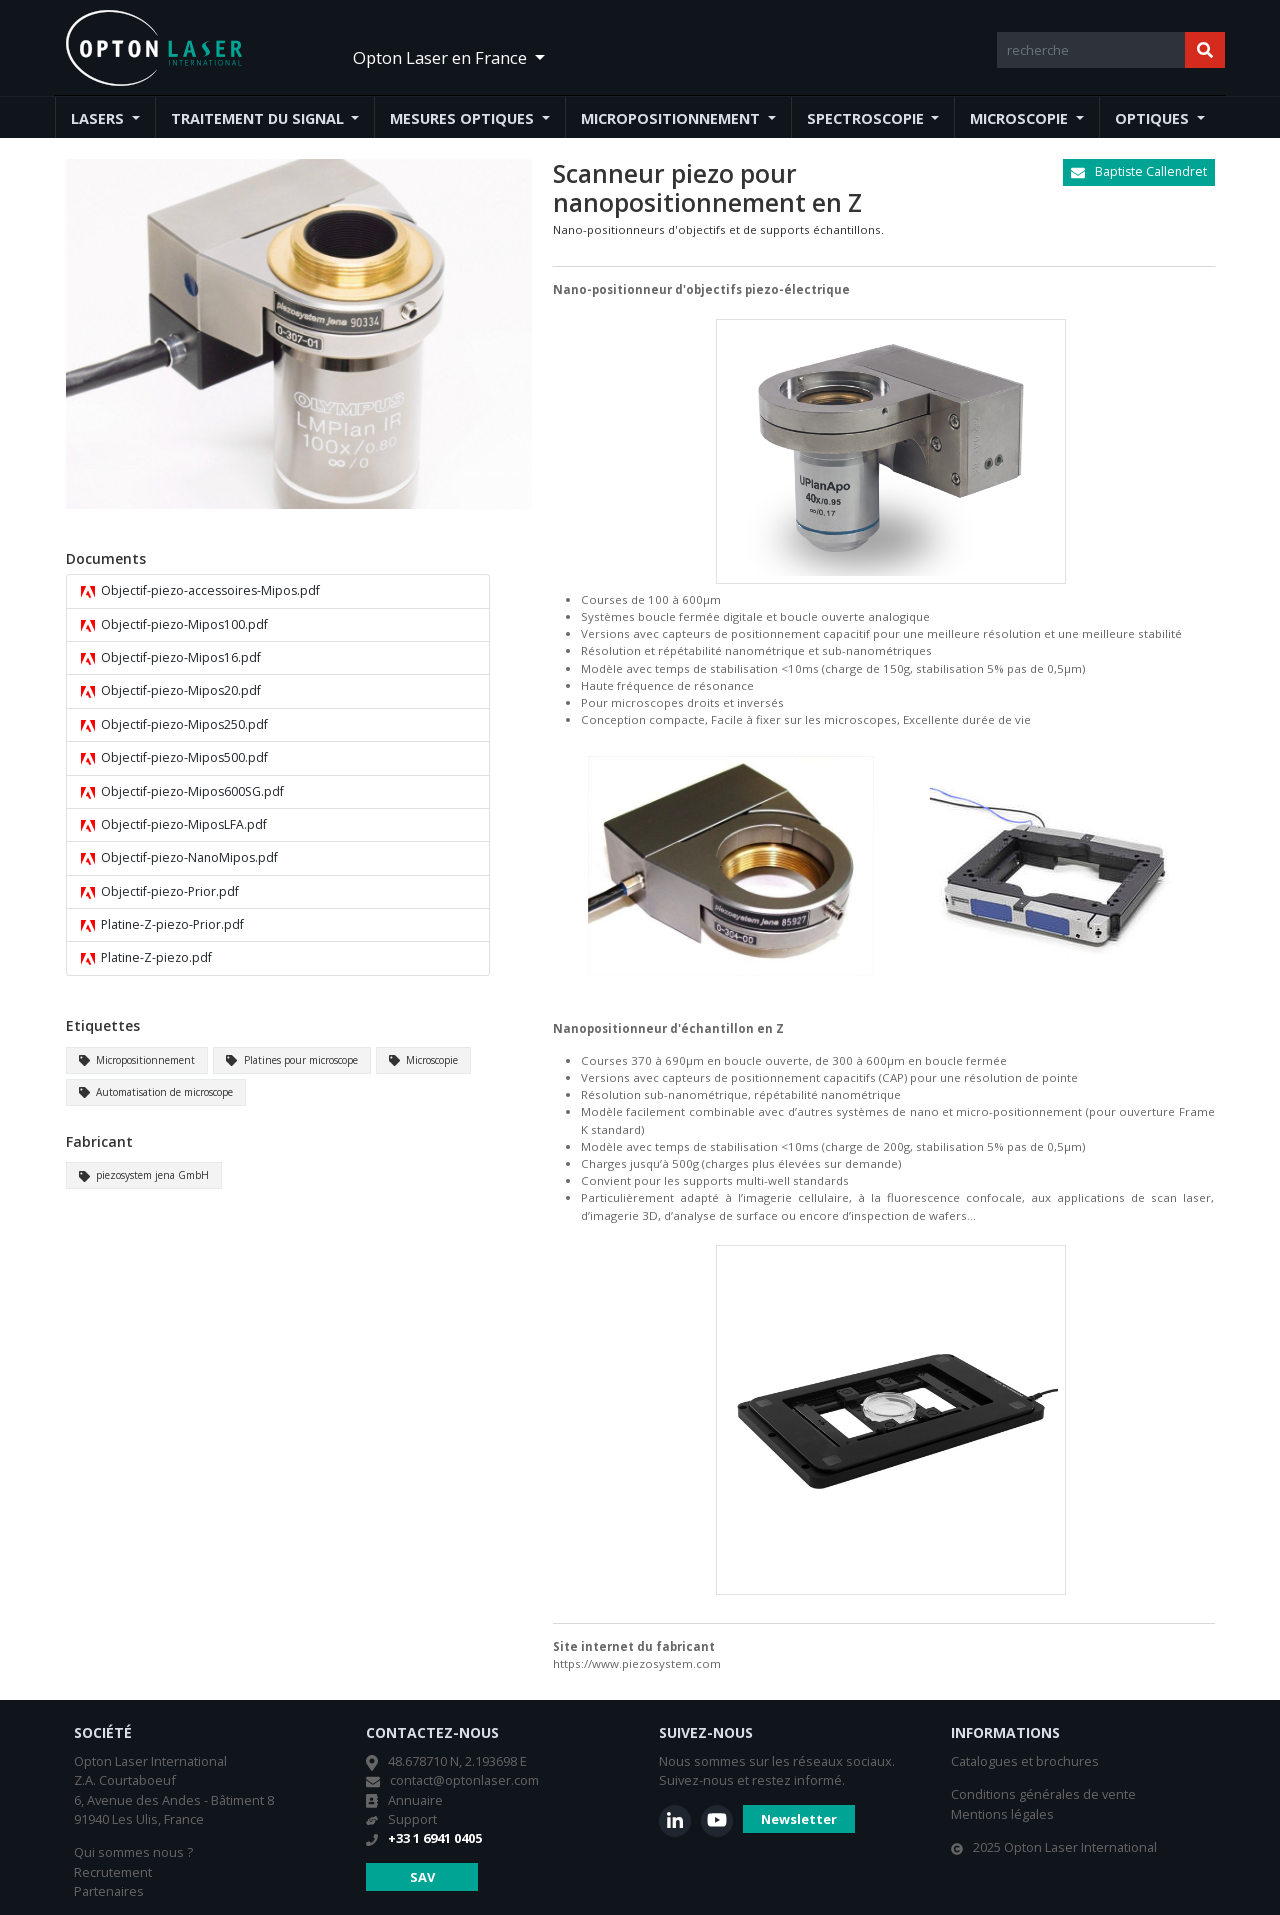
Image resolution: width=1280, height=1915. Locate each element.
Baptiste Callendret (1139, 171)
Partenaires (109, 1891)
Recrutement (113, 1872)
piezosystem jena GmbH (144, 1175)
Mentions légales (1002, 1814)
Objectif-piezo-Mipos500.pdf (175, 758)
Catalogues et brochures (1025, 1761)
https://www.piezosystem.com (637, 1663)
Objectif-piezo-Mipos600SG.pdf (183, 792)
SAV (422, 1877)
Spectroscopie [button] (867, 118)
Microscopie (424, 1060)
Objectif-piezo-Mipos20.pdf (171, 691)
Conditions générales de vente (1043, 1794)
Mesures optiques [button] (464, 118)
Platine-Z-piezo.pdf (147, 958)
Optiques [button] (1154, 118)
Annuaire (415, 1800)
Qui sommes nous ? (133, 1852)
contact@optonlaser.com (464, 1780)
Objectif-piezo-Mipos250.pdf (175, 725)
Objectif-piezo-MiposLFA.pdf (174, 825)
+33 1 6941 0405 (435, 1838)
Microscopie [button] (1021, 118)
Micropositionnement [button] (672, 118)
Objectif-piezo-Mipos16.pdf (171, 658)
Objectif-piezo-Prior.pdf (160, 892)
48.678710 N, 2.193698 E (457, 1761)
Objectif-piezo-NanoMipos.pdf (180, 858)
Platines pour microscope (292, 1060)
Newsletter (799, 1819)
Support (412, 1819)
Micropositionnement (137, 1060)
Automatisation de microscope (156, 1092)
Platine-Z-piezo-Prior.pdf (163, 925)
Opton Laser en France (442, 57)
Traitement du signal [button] (259, 118)
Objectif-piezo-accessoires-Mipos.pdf (201, 591)
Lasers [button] (99, 118)
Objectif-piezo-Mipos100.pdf (175, 625)
